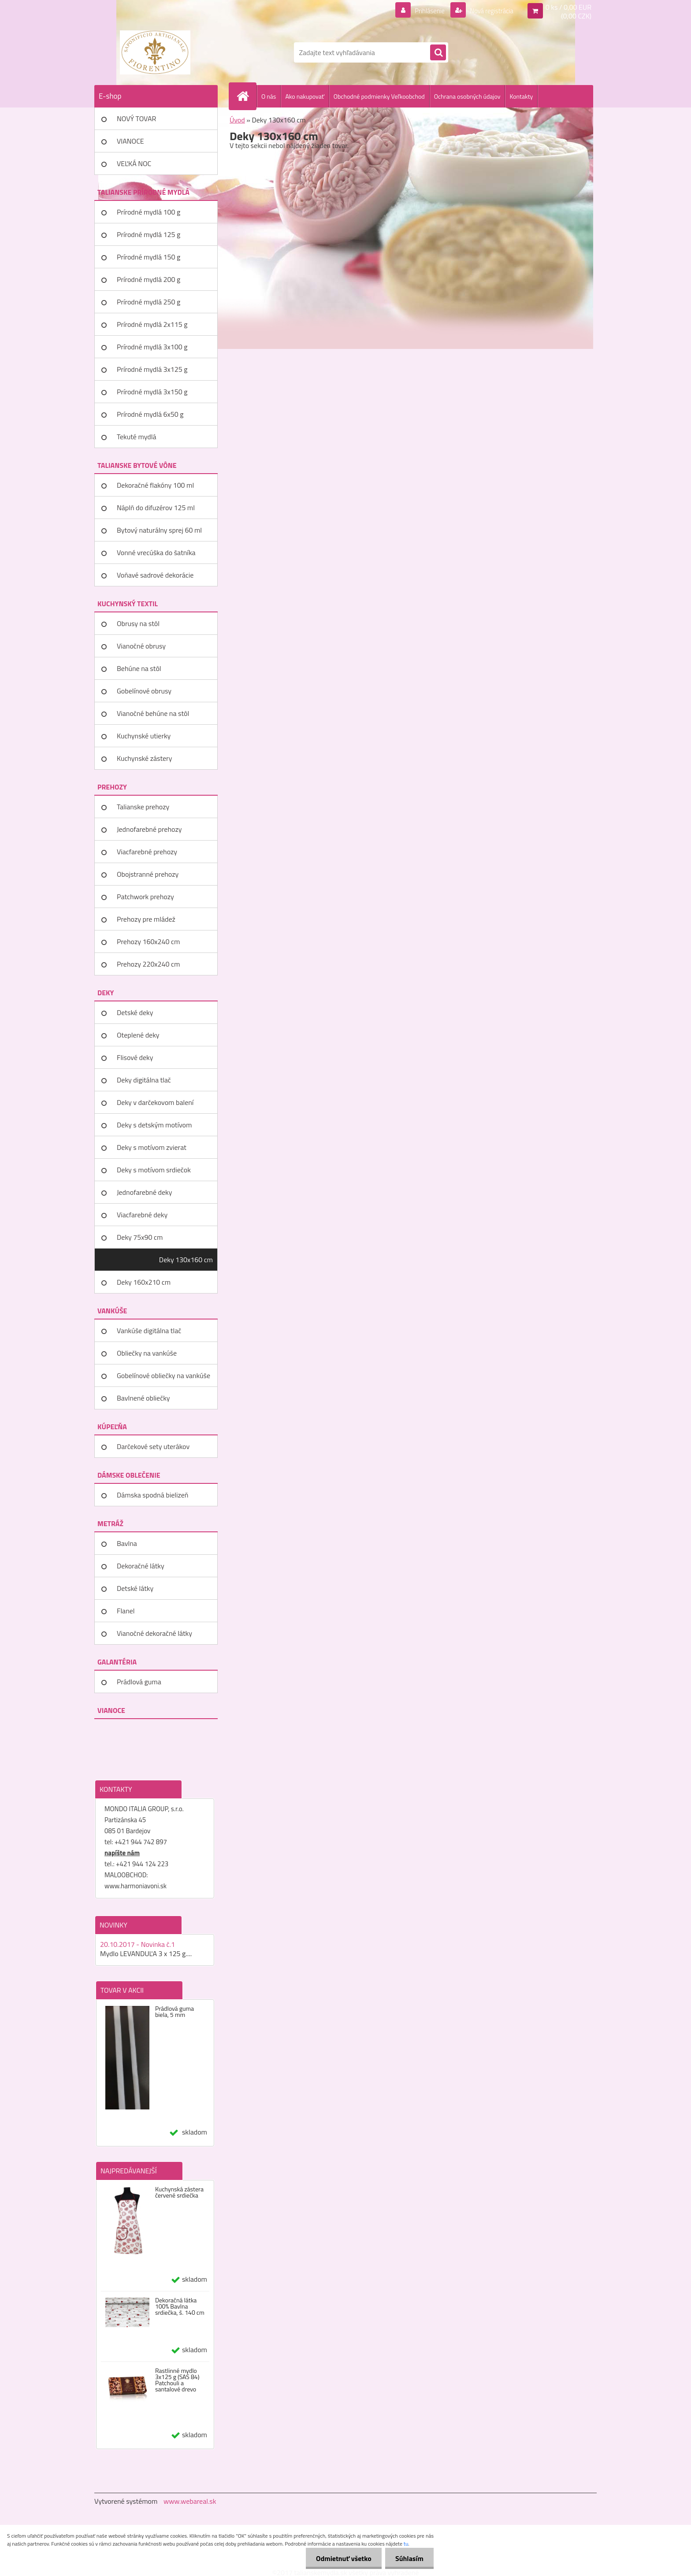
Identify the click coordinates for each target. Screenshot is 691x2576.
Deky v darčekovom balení (155, 1102)
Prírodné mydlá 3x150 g (152, 391)
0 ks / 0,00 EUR (568, 7)
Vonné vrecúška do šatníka (156, 552)
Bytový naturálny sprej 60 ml (159, 530)
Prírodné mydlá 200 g (148, 279)
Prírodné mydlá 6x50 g (150, 414)
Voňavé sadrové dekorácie (155, 575)
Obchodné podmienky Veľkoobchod (379, 96)
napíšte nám (122, 1853)
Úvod (237, 120)
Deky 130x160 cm (186, 1259)
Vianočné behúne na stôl (153, 713)
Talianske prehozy (143, 806)
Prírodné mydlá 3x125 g (152, 369)
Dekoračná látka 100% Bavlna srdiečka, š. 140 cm (179, 2306)
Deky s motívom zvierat (151, 1147)
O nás (268, 96)
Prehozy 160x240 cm (148, 941)
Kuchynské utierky (144, 735)
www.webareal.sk (189, 2501)
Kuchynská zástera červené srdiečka (179, 2192)
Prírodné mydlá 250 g (148, 302)
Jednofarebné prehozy (149, 829)
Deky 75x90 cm (140, 1237)
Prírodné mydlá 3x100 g (152, 346)
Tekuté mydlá (136, 436)
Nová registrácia (488, 10)
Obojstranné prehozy (147, 874)
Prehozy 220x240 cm (148, 964)
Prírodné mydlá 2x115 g (152, 324)
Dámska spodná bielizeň (152, 1495)
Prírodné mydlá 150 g (148, 257)
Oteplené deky (138, 1035)
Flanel (126, 1610)
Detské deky (135, 1012)
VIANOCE (130, 141)
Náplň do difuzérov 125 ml (156, 507)
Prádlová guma (139, 1681)
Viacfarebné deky (142, 1214)
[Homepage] (246, 96)
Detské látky (135, 1588)
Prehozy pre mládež (146, 919)
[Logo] (154, 52)
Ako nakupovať (304, 96)
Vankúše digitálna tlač (149, 1330)
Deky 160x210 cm (144, 1282)
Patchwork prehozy (145, 896)
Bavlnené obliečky (143, 1398)
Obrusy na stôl (138, 623)
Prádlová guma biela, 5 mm (174, 2011)
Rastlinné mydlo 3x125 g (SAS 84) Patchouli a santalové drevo (177, 2380)
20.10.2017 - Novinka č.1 (137, 1944)
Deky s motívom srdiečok (154, 1169)
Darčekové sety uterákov (153, 1446)
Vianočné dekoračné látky (154, 1633)
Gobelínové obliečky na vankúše (163, 1375)
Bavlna (127, 1543)
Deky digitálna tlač (144, 1080)
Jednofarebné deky (144, 1192)
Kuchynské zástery (144, 758)
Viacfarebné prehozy (147, 851)
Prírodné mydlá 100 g (148, 212)
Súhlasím (408, 2558)
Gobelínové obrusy (144, 691)
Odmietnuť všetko (341, 2558)
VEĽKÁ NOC (134, 163)
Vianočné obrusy (141, 646)
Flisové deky (135, 1057)
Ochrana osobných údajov (467, 96)
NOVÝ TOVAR (136, 118)
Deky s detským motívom (154, 1124)
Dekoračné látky (140, 1565)
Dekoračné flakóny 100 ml (155, 485)
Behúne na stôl (139, 668)
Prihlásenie (424, 10)
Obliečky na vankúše (147, 1353)
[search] (438, 52)
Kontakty (521, 96)
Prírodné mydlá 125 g (148, 234)
